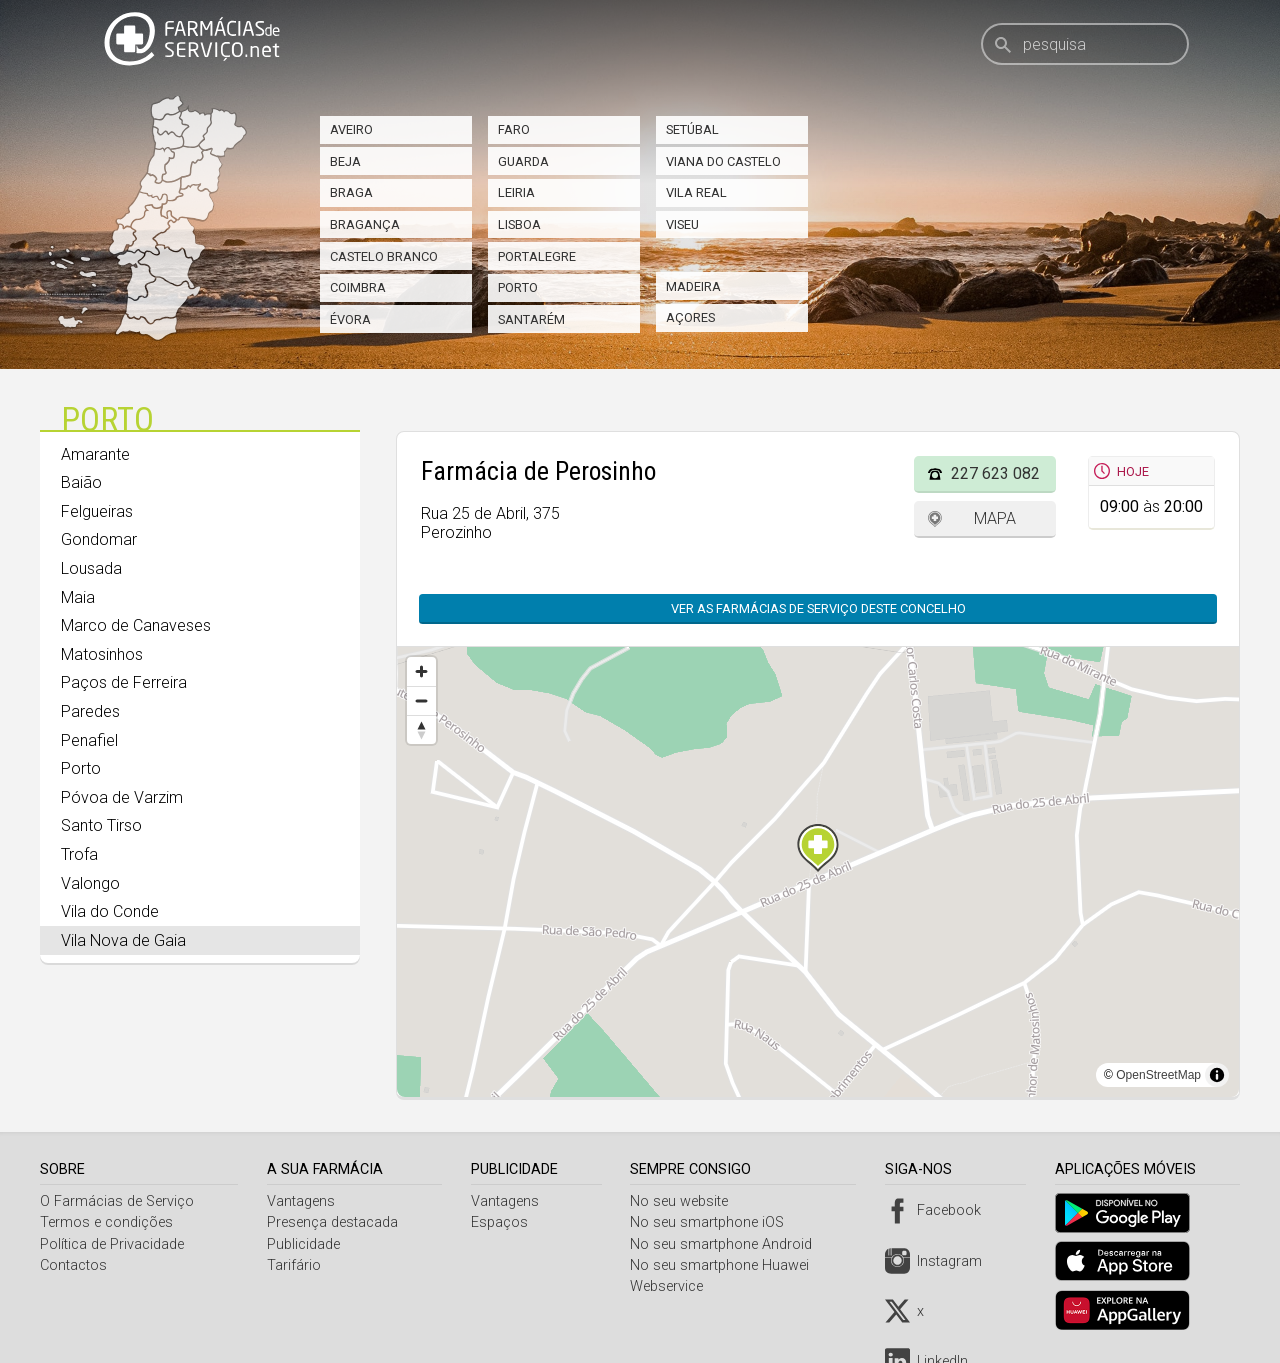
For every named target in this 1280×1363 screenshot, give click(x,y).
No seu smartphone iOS (713, 1222)
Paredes (90, 711)
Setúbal (692, 129)
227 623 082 (995, 473)
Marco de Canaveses (136, 625)
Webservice (672, 1286)
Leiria (516, 192)
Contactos (73, 1265)
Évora (350, 319)
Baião (81, 482)
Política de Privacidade (112, 1244)
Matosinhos (102, 654)
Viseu (682, 224)
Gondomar (99, 539)
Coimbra (358, 287)
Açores (690, 317)
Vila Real (696, 192)
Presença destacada (334, 1222)
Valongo (90, 883)
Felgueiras (97, 511)
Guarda (523, 161)
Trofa (79, 854)
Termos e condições (106, 1222)
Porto (518, 287)
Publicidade (305, 1244)
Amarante (95, 454)
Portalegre (537, 256)
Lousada (91, 568)
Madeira (693, 286)
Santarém (531, 319)
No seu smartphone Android (727, 1244)
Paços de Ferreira (124, 682)
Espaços (502, 1222)
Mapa (995, 518)
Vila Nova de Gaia (123, 940)
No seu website (685, 1201)
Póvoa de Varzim (122, 797)
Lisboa (519, 224)
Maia (78, 597)
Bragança (365, 224)
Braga (351, 192)
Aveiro (351, 129)
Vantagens (303, 1201)
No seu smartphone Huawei (725, 1265)
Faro (514, 129)
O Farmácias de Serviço (117, 1201)
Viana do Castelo (723, 161)
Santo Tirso (101, 825)
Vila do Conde (110, 911)
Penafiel (89, 740)
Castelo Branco (384, 256)
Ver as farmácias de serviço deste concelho (818, 608)
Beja (345, 161)
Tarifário (296, 1265)
